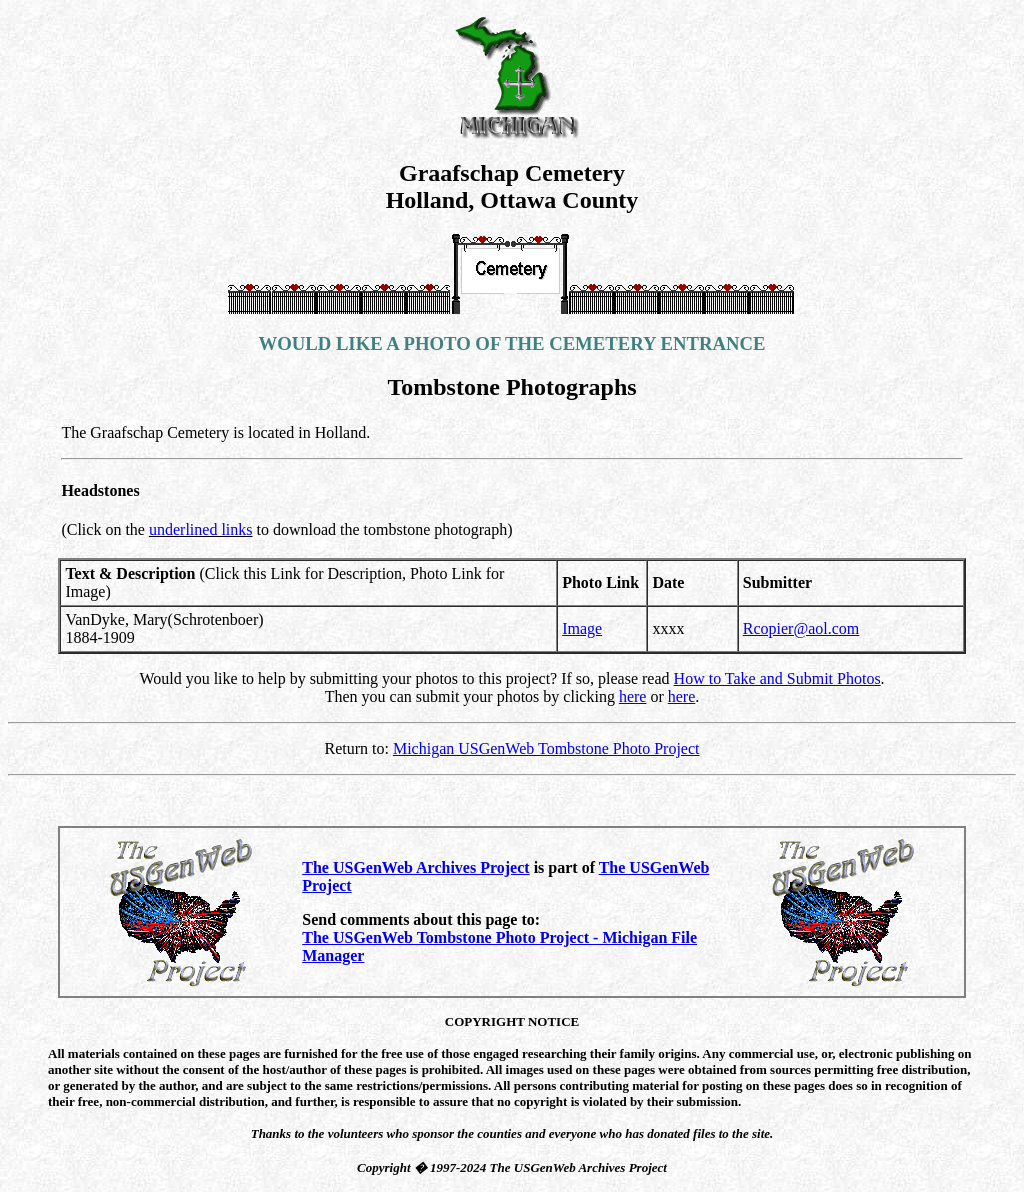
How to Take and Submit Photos (777, 678)
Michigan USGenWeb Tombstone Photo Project (546, 748)
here (633, 696)
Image (582, 628)
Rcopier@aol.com (801, 628)
